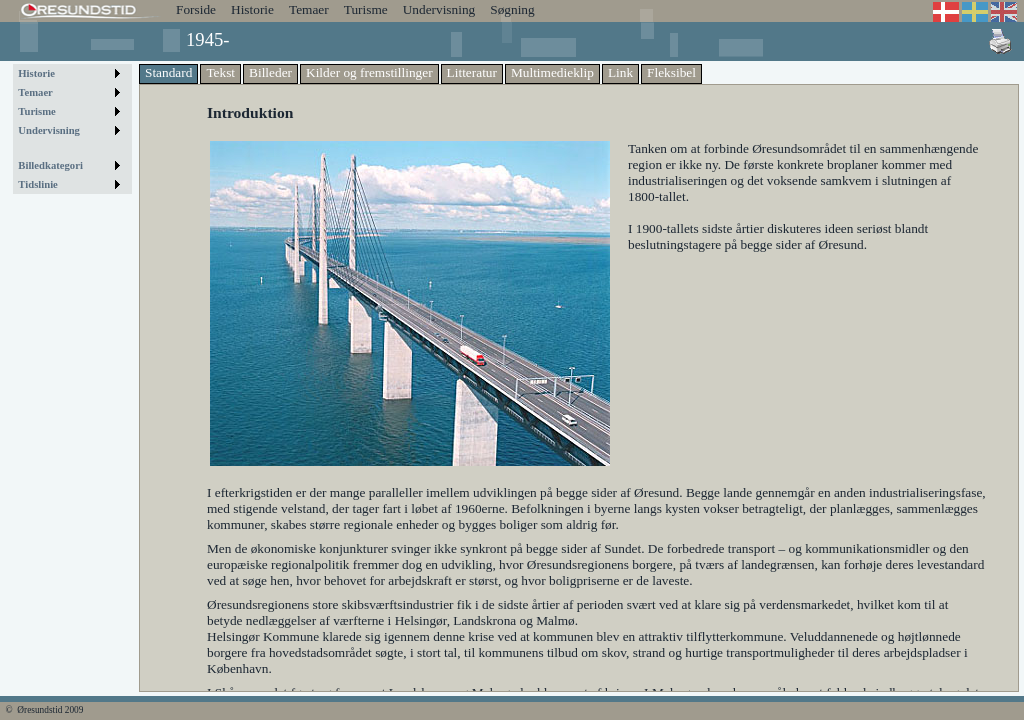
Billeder (270, 72)
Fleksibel (671, 72)
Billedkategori (50, 165)
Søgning (512, 9)
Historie (252, 9)
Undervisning (439, 9)
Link (620, 72)
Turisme (366, 9)
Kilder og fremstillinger (369, 72)
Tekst (220, 72)
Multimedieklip (552, 72)
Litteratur (472, 72)
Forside (196, 9)
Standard (168, 72)
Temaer (309, 9)
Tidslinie (38, 184)
